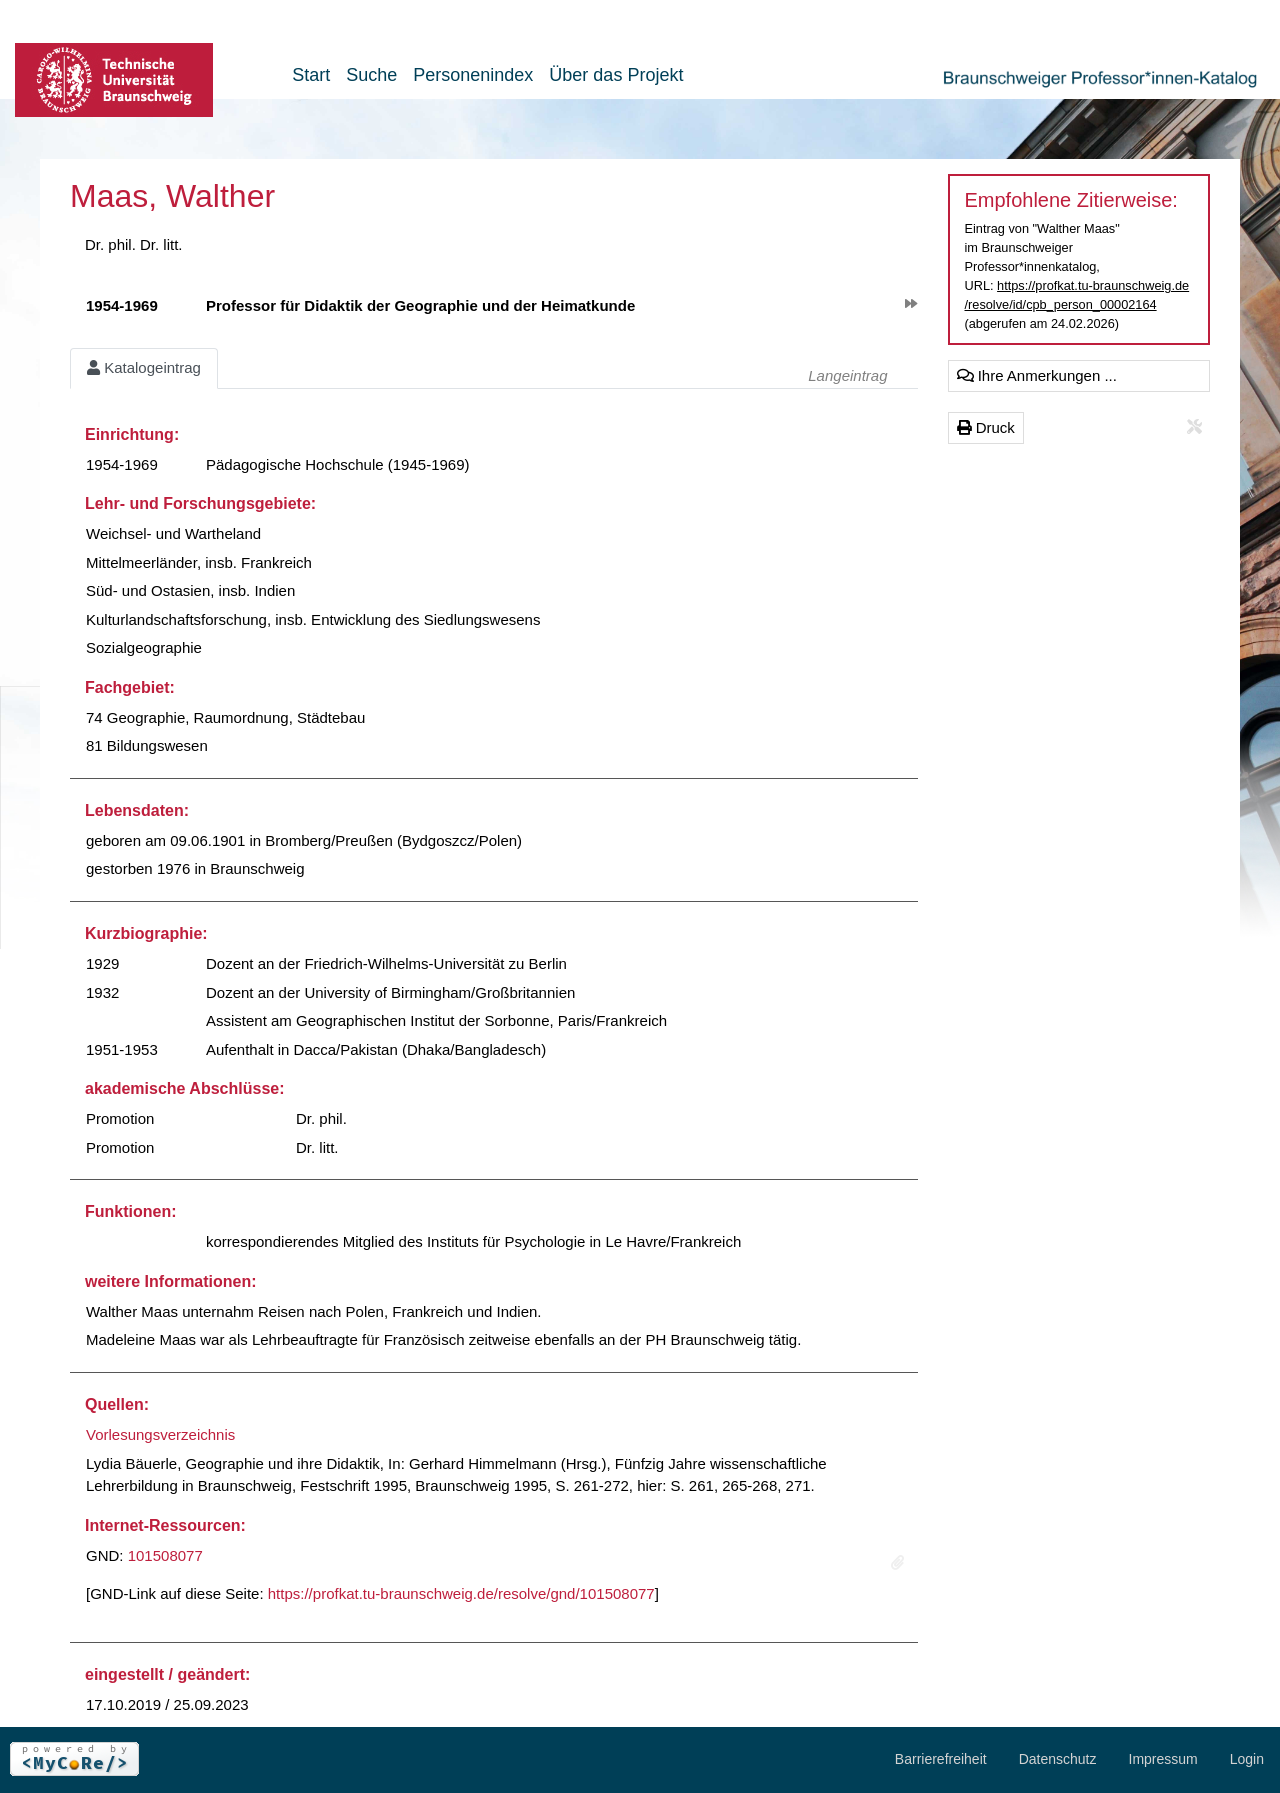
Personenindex (473, 75)
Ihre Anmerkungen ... (1037, 375)
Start (311, 75)
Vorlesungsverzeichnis (160, 1434)
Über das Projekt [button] (616, 75)
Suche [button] (371, 75)
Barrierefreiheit (941, 1759)
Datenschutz (1058, 1759)
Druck (986, 427)
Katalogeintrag (144, 367)
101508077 (165, 1555)
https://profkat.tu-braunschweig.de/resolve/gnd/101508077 (461, 1593)
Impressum (1163, 1759)
